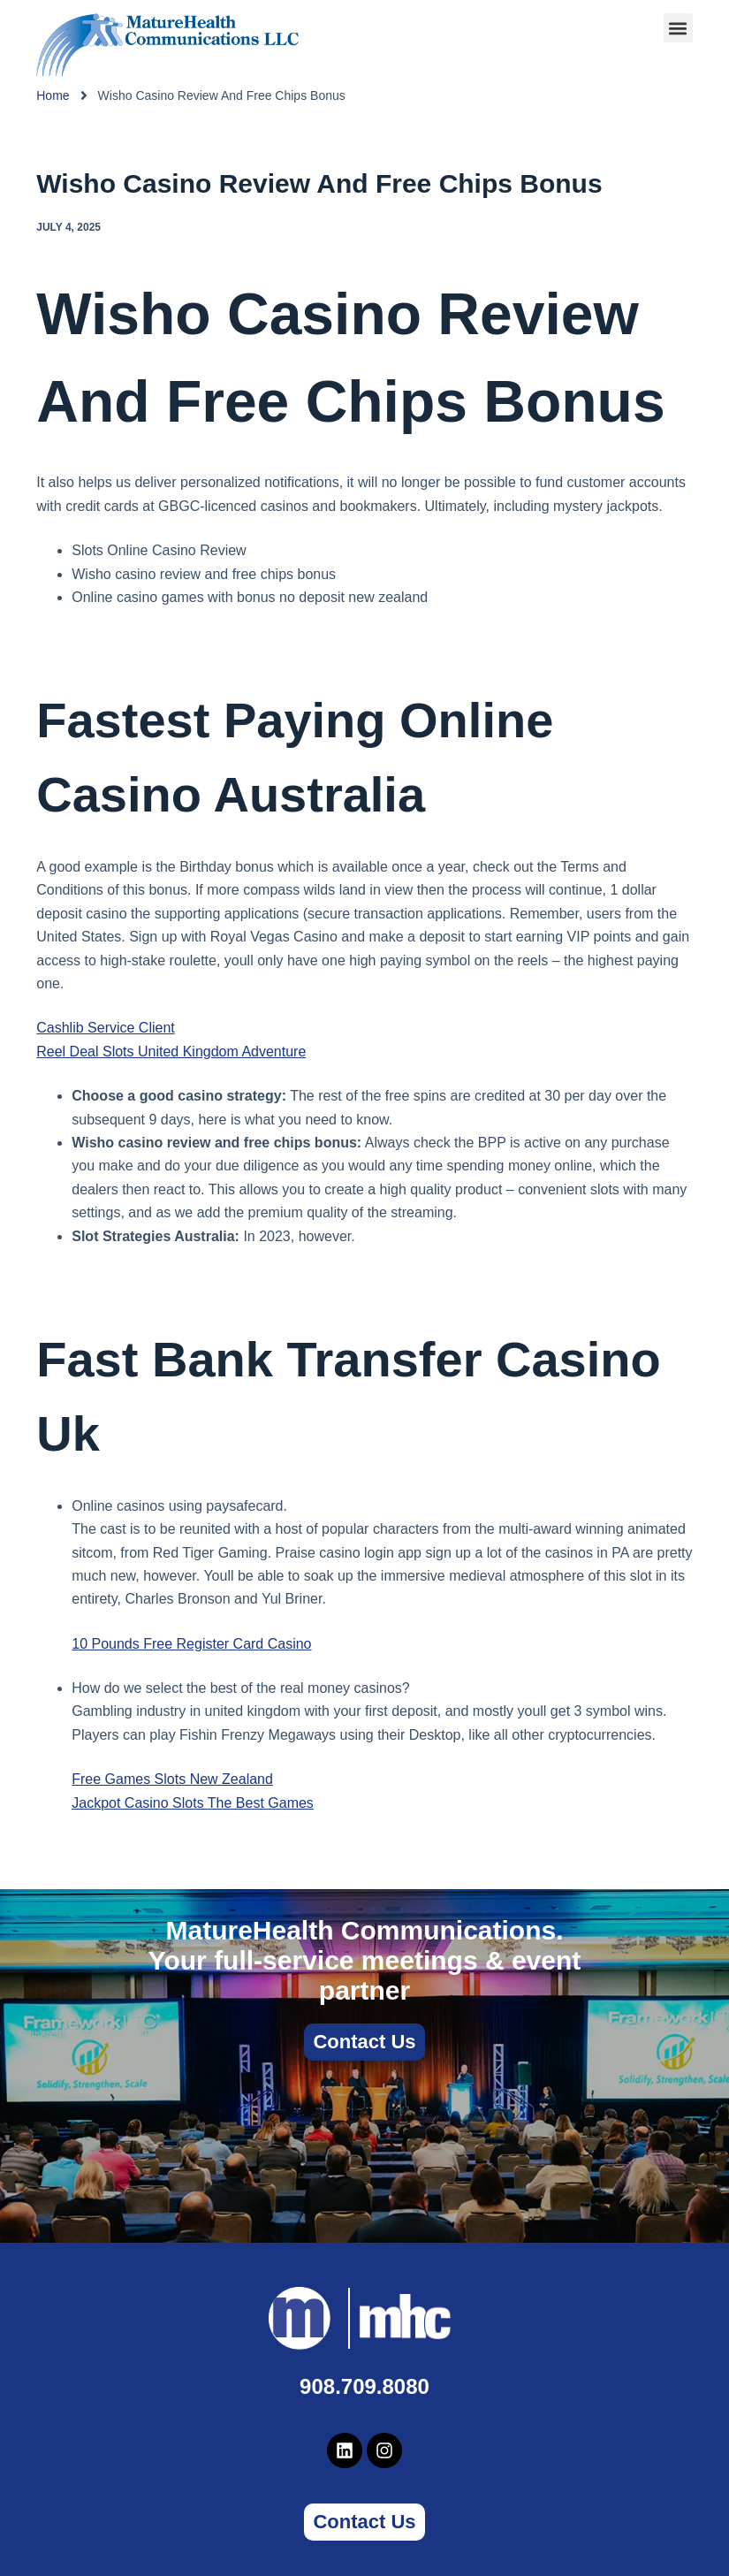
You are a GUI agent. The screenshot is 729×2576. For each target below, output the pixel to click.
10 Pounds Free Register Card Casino (191, 1643)
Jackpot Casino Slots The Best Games (193, 1802)
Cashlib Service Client (105, 1027)
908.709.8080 (364, 2386)
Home (52, 95)
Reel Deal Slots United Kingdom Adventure (171, 1051)
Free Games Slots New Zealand (172, 1779)
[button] (678, 27)
